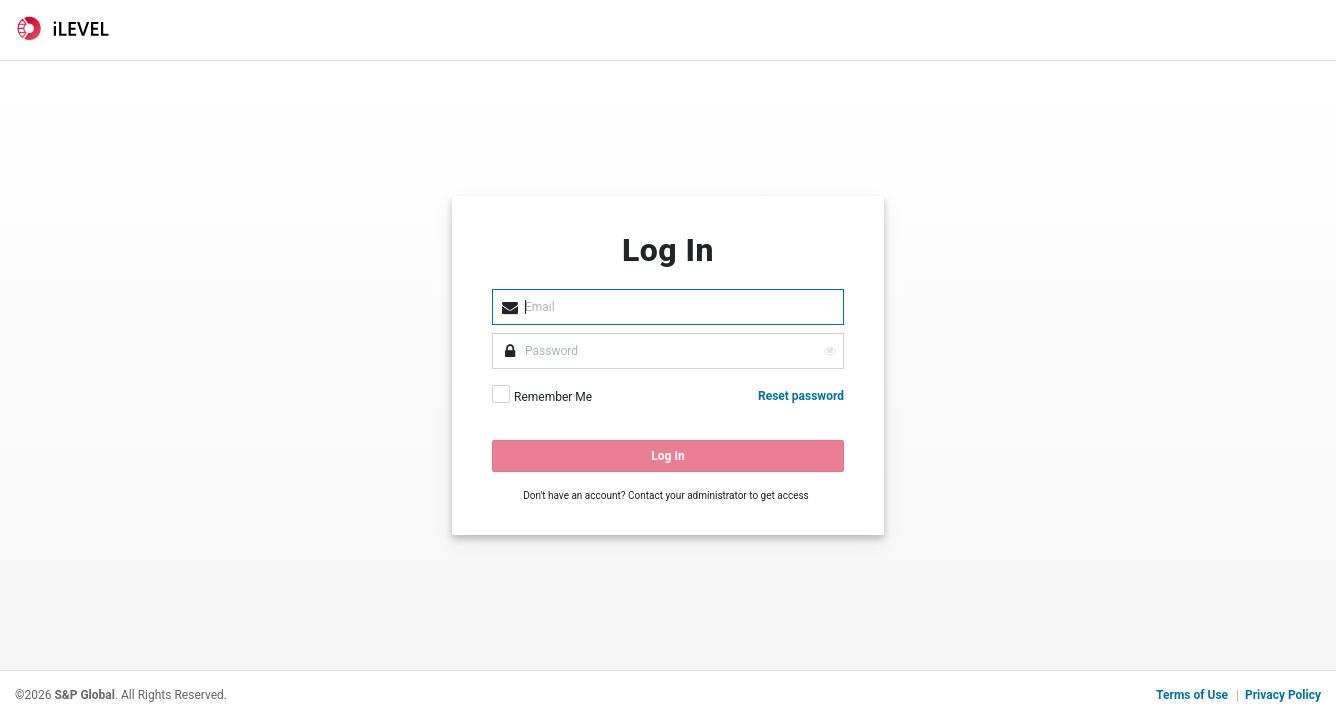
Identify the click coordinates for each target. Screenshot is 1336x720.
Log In (667, 456)
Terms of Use (1192, 695)
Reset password (801, 396)
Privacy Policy (1283, 695)
